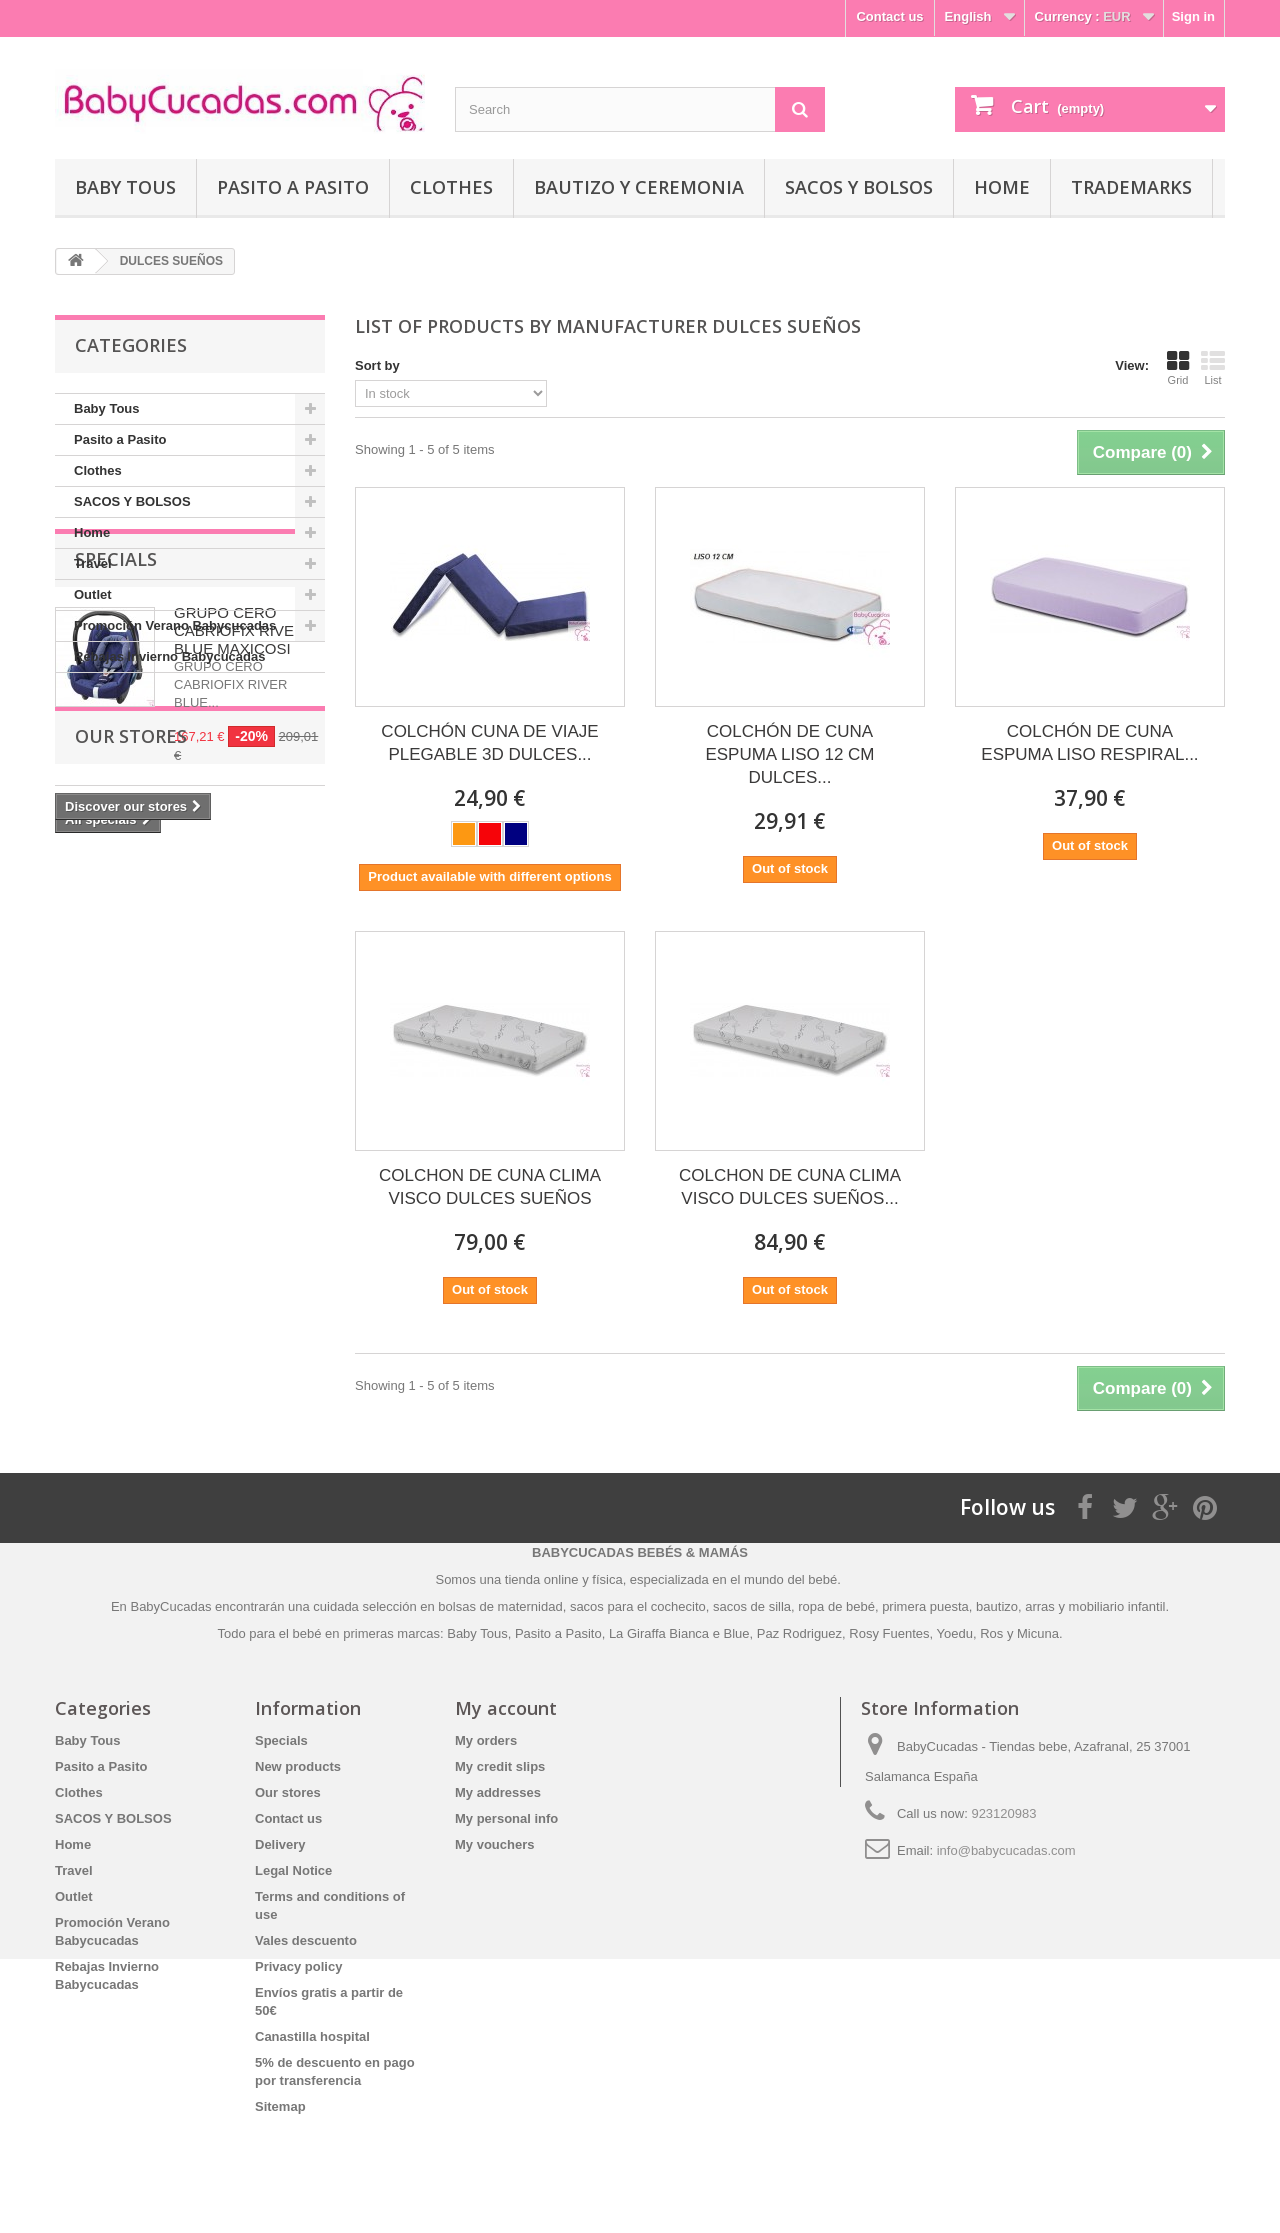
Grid (1178, 368)
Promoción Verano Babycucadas (175, 625)
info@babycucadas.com (1006, 1850)
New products (298, 1766)
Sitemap (280, 2106)
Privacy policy (298, 1966)
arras (1041, 1606)
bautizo (997, 1606)
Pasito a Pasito (293, 187)
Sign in (1193, 16)
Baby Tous (125, 187)
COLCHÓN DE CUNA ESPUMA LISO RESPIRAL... (1089, 743)
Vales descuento (306, 1940)
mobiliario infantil (1117, 1606)
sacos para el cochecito (638, 1606)
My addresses (498, 1792)
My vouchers (494, 1844)
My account (506, 1708)
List (1213, 368)
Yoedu (955, 1633)
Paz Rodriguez (799, 1633)
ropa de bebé (836, 1606)
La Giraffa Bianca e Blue (679, 1633)
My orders (486, 1740)
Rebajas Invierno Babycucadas (169, 656)
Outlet (93, 594)
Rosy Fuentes (889, 1633)
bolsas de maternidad (500, 1606)
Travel (93, 563)
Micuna (1038, 1633)
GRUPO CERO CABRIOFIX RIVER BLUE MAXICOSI (239, 804)
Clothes (451, 187)
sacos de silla (752, 1606)
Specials (116, 733)
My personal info (506, 1818)
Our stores (131, 1067)
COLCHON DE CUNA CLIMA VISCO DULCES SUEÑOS (490, 1187)
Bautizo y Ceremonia (639, 187)
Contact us (889, 16)
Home (1002, 187)
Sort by (377, 365)
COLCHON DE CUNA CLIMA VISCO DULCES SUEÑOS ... (790, 1187)
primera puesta (925, 1606)
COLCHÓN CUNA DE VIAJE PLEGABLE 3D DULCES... (489, 743)
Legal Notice (293, 1870)
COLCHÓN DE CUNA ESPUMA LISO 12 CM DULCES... (789, 754)
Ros (991, 1633)
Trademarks (1131, 187)
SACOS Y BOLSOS (859, 187)
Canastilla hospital (312, 2036)
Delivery (280, 1844)
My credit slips (500, 1766)
